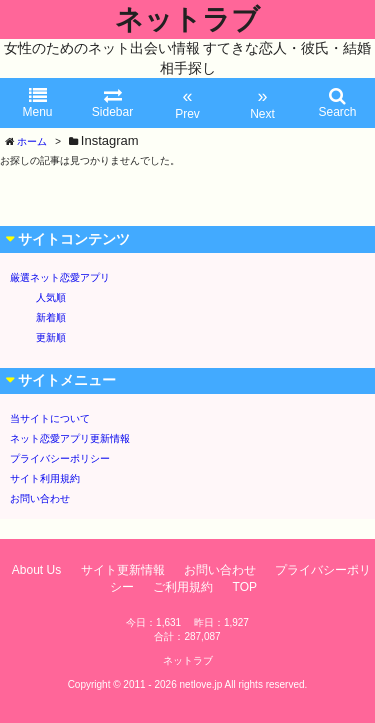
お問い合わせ (40, 498)
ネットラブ (187, 19)
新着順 (51, 317)
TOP (245, 587)
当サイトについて (50, 418)
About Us (36, 570)
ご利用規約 (183, 587)
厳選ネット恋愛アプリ (60, 277)
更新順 (51, 337)
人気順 (51, 297)
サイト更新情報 (123, 570)
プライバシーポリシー (60, 458)
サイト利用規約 (45, 478)
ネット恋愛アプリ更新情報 (70, 438)
